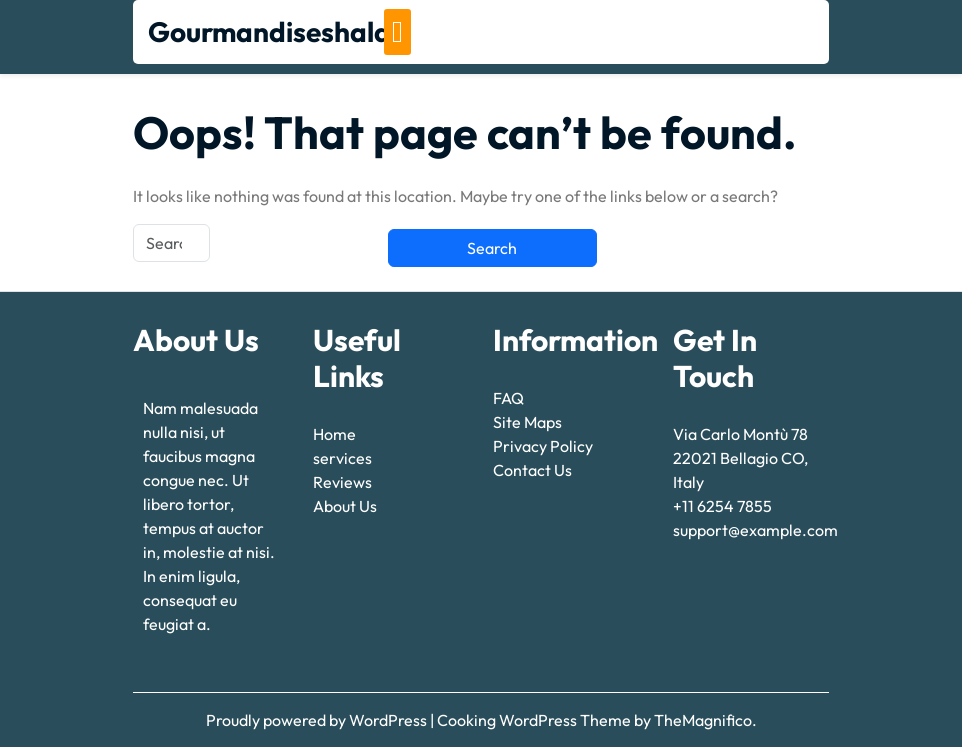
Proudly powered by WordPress (318, 720)
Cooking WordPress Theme (535, 720)
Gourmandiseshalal (273, 31)
